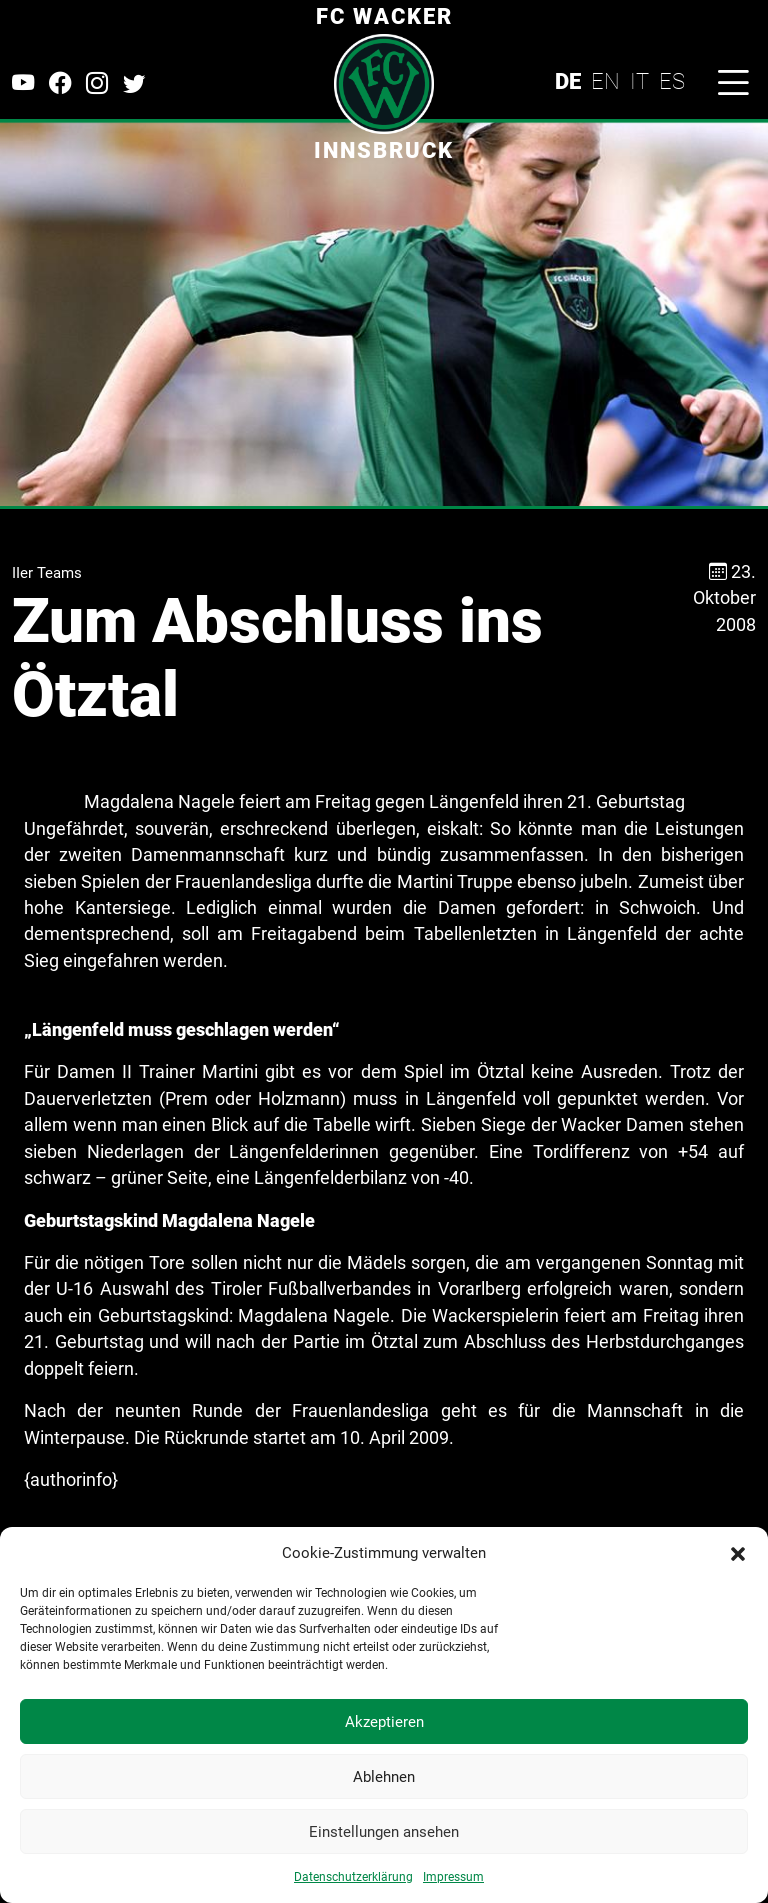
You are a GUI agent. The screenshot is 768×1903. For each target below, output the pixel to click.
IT (639, 81)
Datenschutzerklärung (353, 1877)
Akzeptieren (384, 1722)
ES (672, 81)
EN (605, 81)
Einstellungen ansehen (384, 1832)
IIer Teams (47, 573)
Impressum (453, 1877)
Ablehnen (384, 1777)
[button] (738, 1553)
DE (568, 81)
